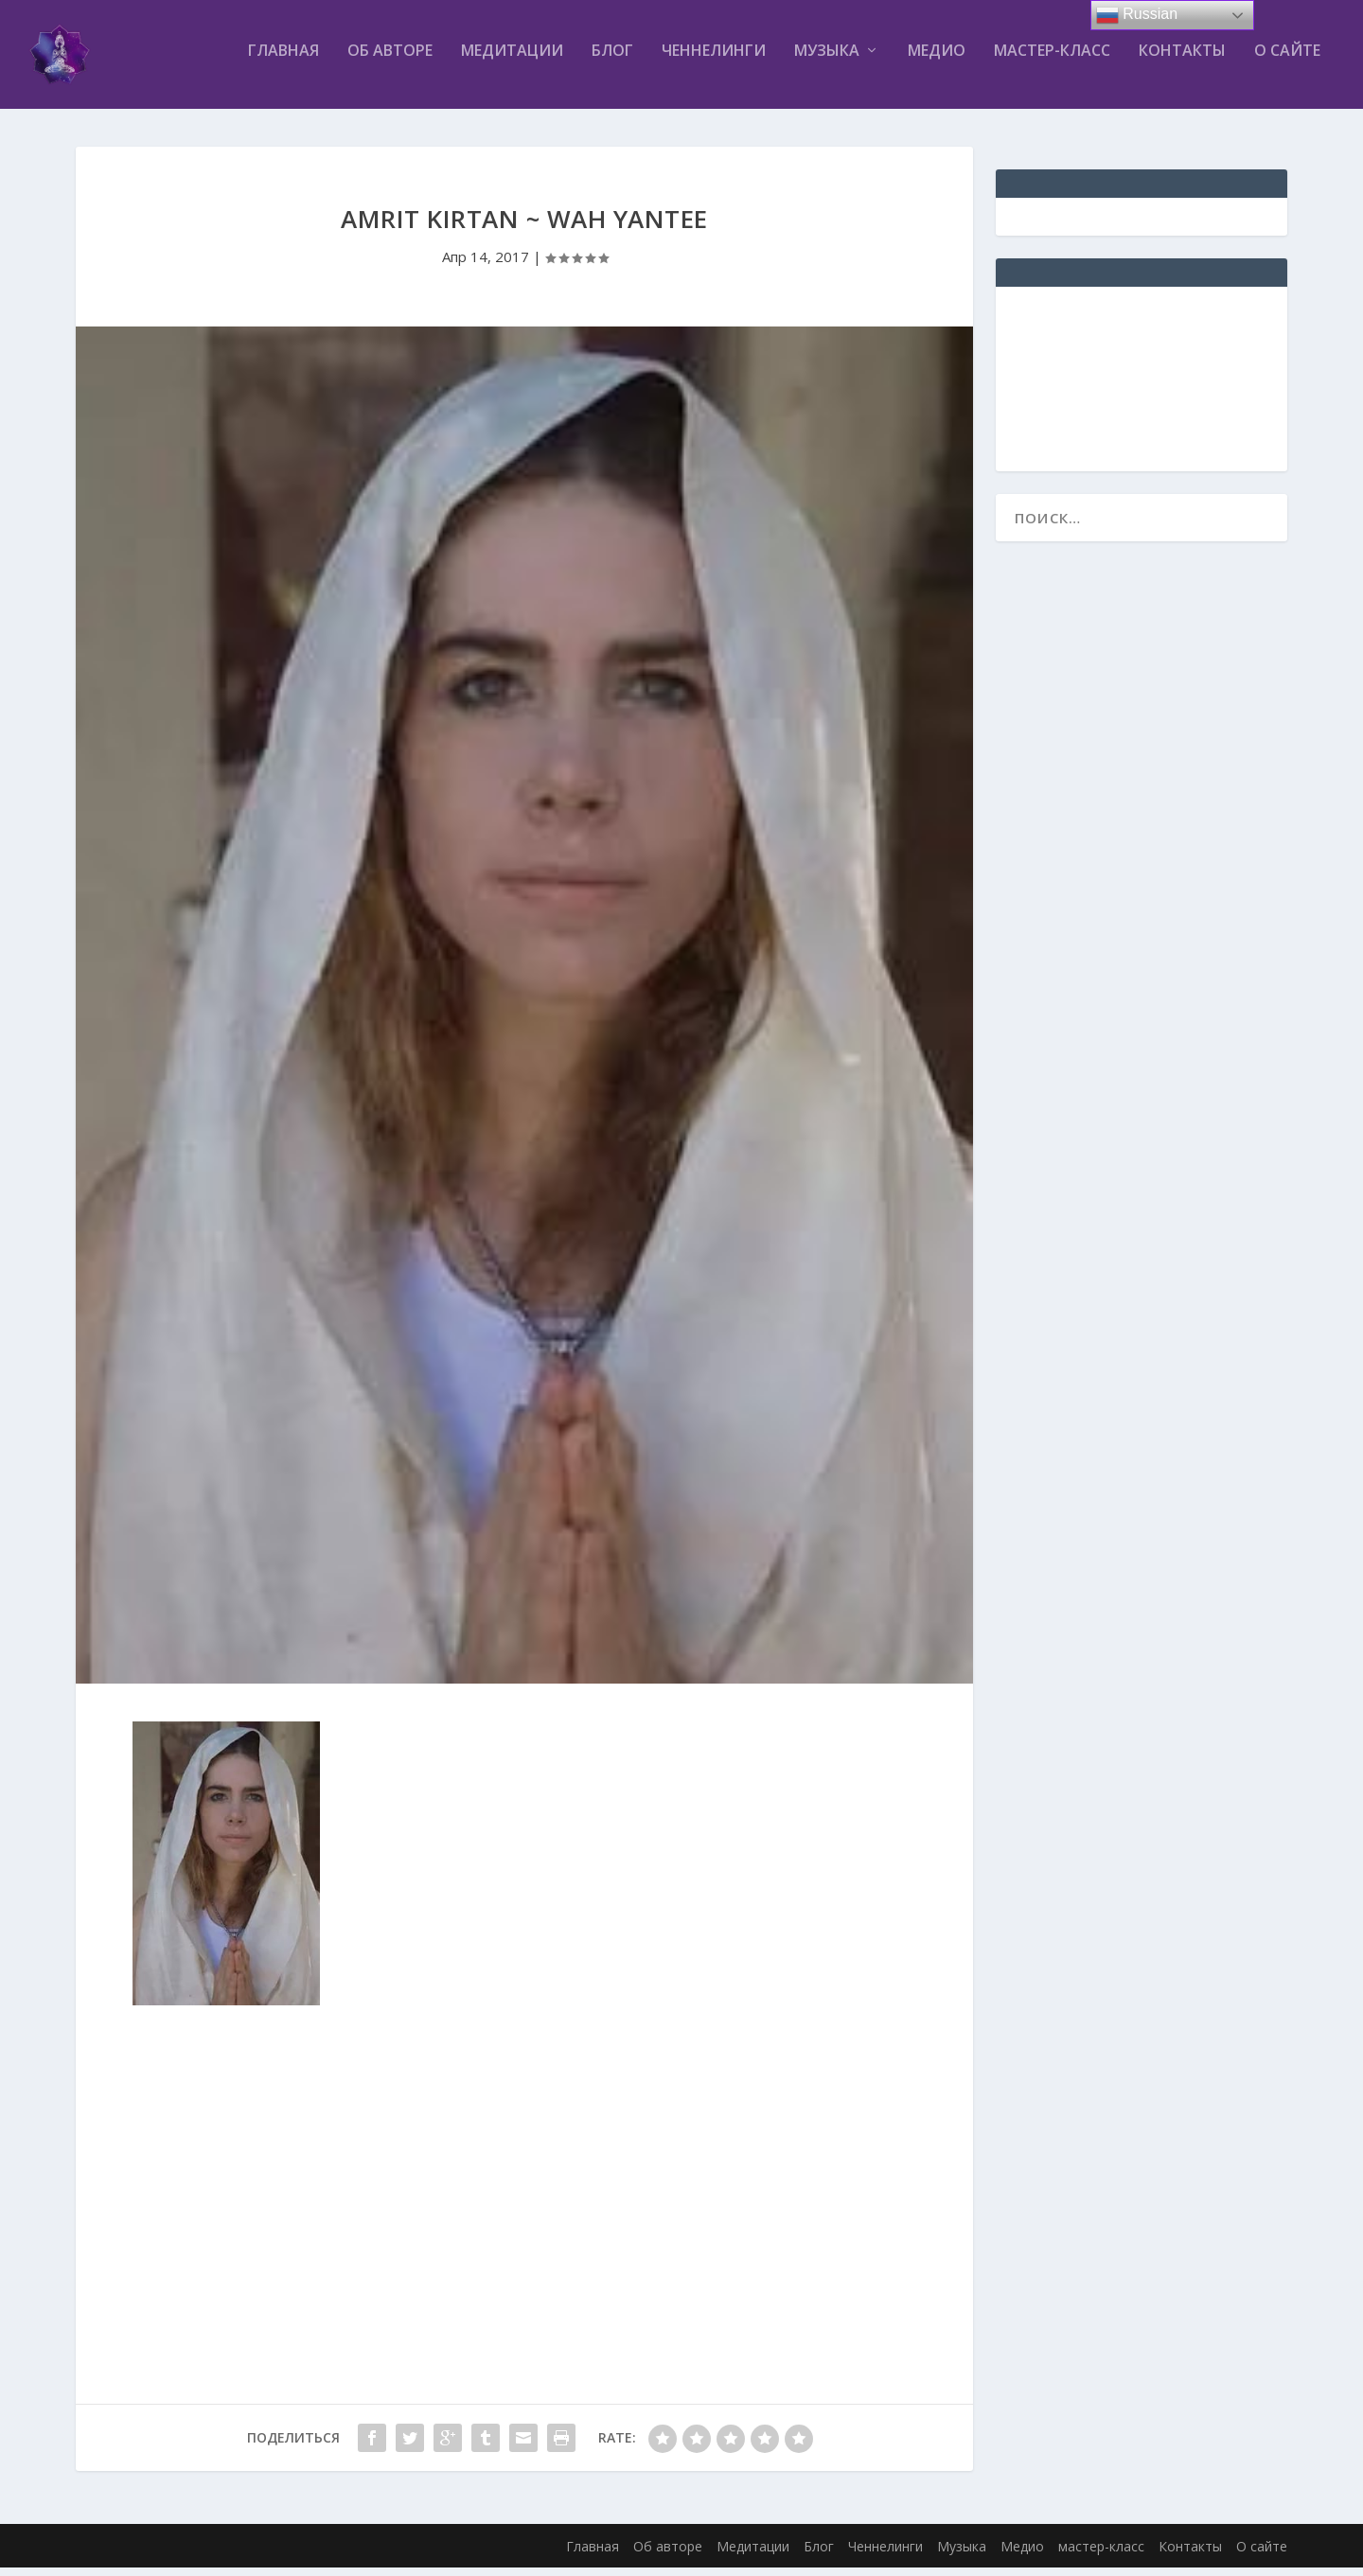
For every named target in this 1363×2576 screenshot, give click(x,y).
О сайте (1287, 60)
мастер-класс (1052, 60)
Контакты (1182, 60)
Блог (612, 60)
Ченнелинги (714, 60)
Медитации (512, 60)
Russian (1136, 15)
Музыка (826, 60)
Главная (283, 60)
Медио (936, 60)
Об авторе (390, 60)
